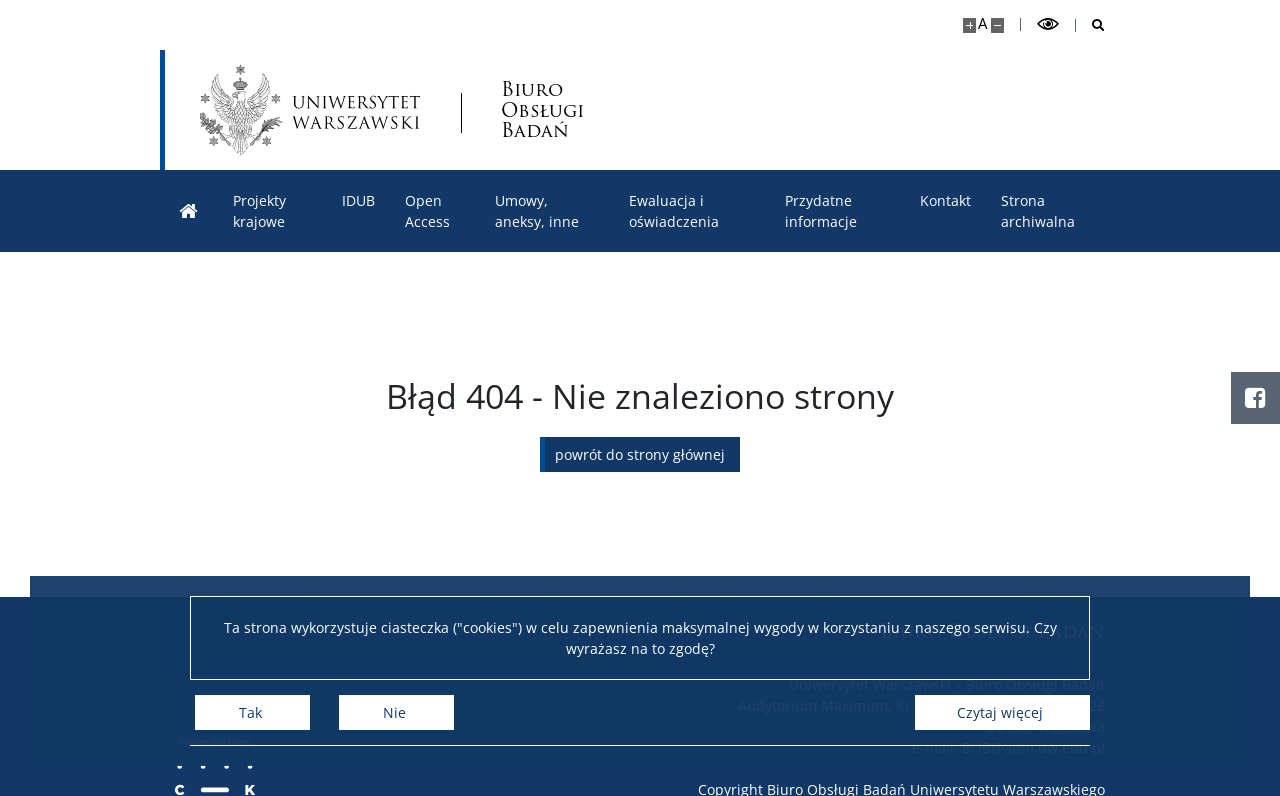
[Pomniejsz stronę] (997, 25)
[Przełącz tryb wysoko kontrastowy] (1048, 24)
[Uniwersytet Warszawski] (310, 110)
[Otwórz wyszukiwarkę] (1090, 25)
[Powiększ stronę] (969, 25)
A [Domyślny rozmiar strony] (982, 23)
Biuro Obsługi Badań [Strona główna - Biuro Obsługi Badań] (542, 110)
